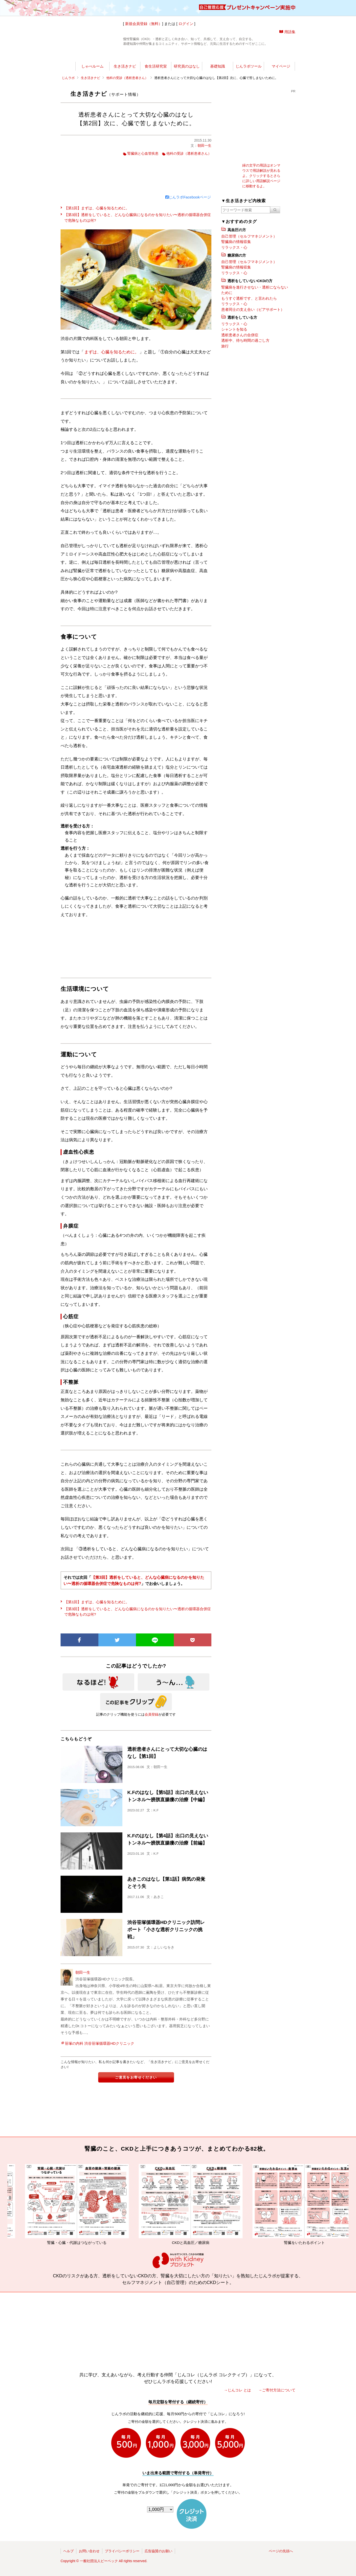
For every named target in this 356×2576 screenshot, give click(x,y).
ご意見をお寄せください (136, 2077)
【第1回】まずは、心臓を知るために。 (96, 208)
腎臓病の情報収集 (236, 242)
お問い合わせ (89, 2551)
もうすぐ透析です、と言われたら (249, 298)
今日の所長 (224, 55)
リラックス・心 (234, 247)
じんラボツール (249, 66)
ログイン (185, 24)
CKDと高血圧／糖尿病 (213, 2204)
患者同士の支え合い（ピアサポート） (252, 309)
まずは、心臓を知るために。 (111, 352)
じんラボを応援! (271, 55)
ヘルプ (68, 2551)
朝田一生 (204, 145)
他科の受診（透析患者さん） (127, 78)
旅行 (225, 346)
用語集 (289, 32)
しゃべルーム (92, 66)
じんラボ (68, 78)
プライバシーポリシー (122, 2551)
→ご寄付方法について (276, 2390)
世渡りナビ (94, 55)
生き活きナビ (125, 66)
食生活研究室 (156, 66)
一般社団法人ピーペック (99, 2561)
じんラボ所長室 (142, 55)
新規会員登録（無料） (143, 24)
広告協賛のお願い (158, 2551)
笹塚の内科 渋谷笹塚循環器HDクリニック (99, 2043)
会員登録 (151, 1714)
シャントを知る (234, 329)
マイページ (281, 66)
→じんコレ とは (237, 2390)
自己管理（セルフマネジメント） (249, 236)
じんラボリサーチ (186, 55)
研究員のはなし (187, 66)
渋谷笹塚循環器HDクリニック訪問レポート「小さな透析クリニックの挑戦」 (166, 1929)
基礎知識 (217, 66)
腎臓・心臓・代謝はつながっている (100, 2204)
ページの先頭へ (281, 2551)
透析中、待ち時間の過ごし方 (245, 340)
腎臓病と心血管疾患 (142, 153)
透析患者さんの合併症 (239, 335)
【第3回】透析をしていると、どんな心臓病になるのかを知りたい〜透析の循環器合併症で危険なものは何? (137, 217)
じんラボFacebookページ (188, 197)
